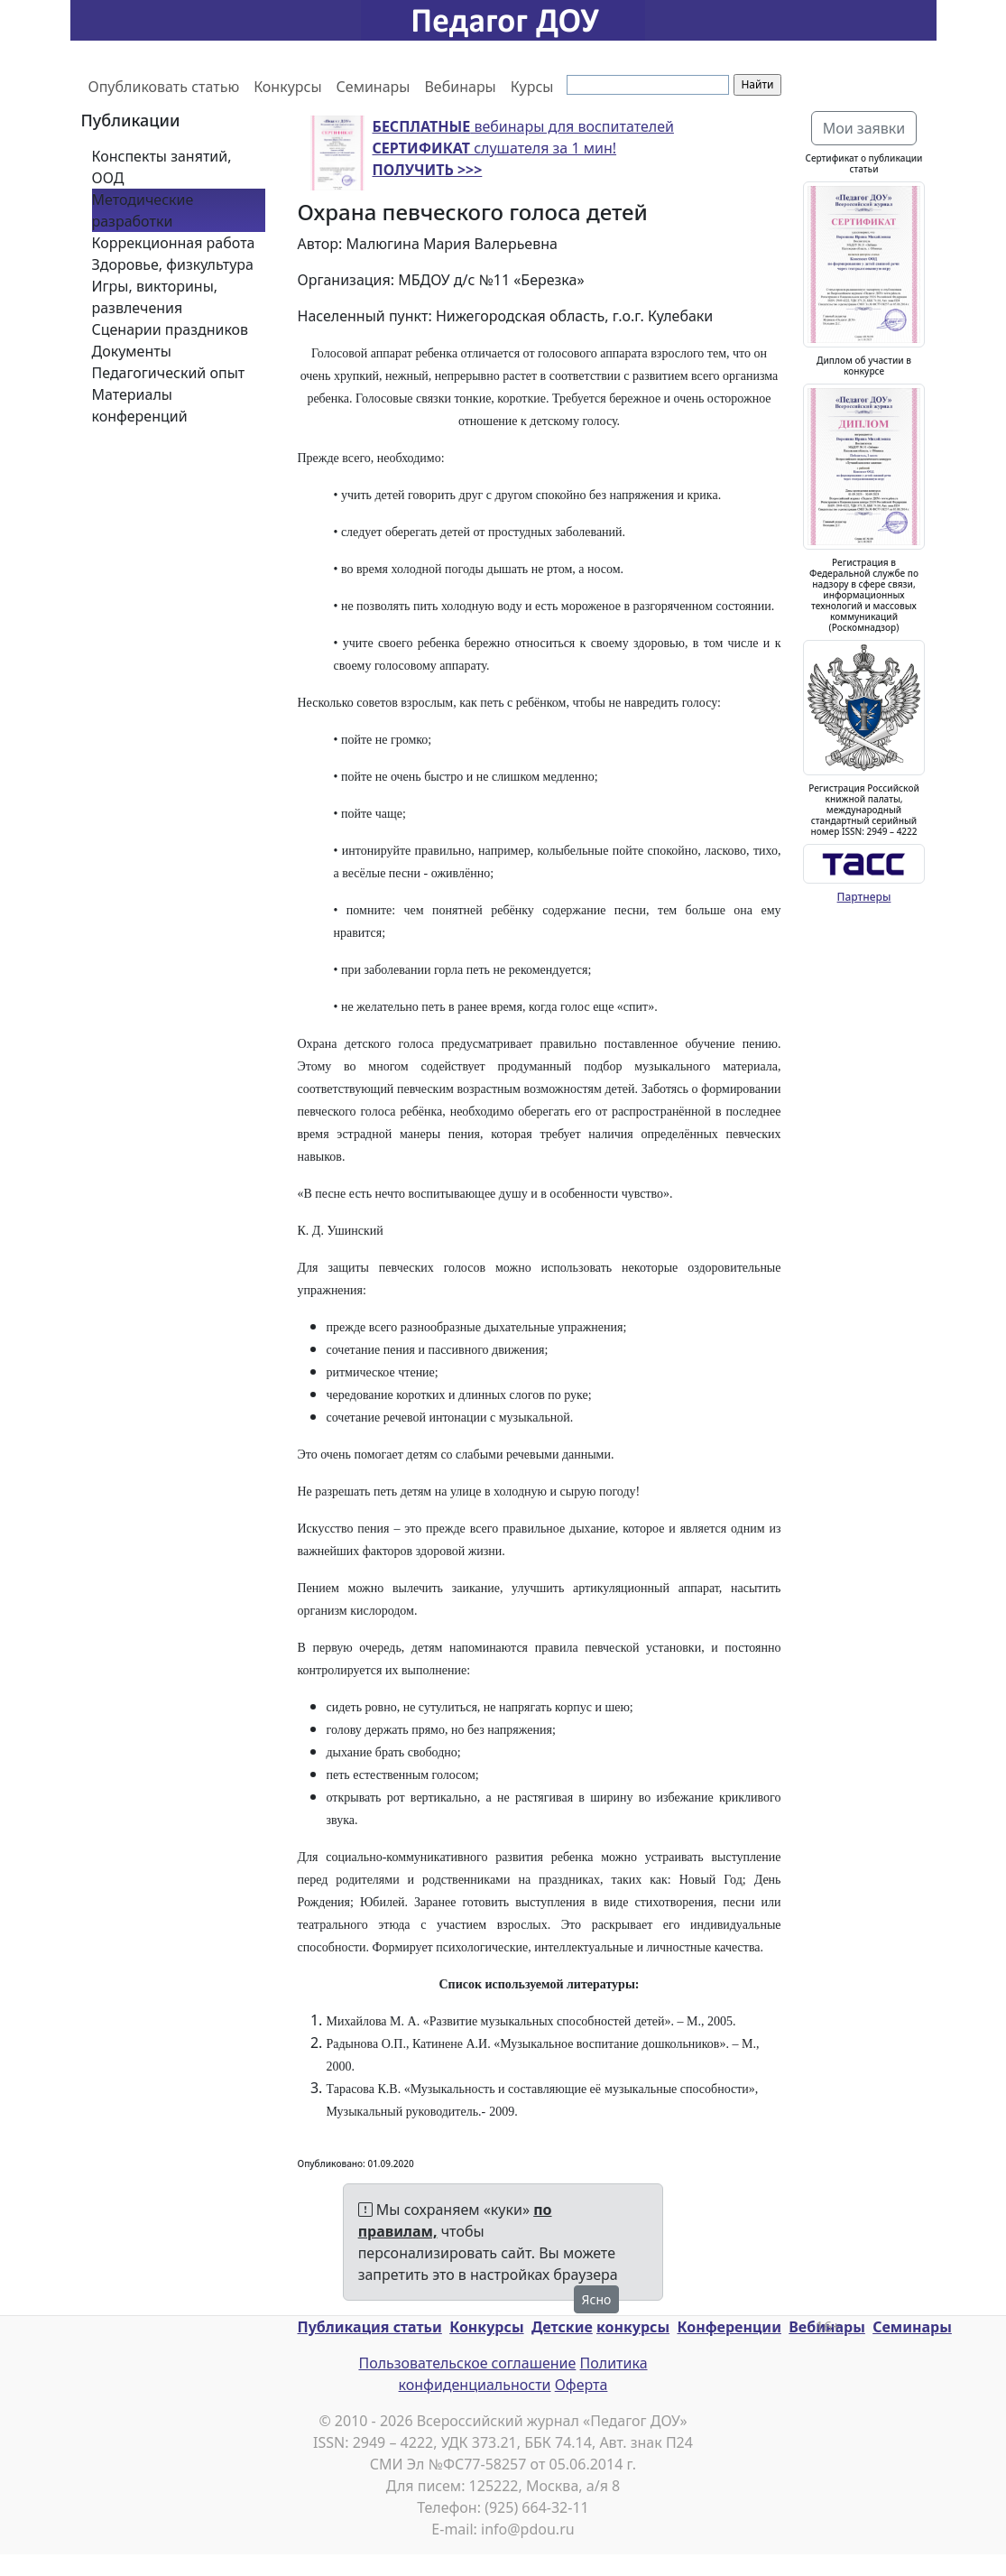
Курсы (532, 87)
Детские (562, 2327)
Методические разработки (143, 210)
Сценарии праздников (170, 329)
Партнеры (864, 896)
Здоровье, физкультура (173, 264)
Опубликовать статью (164, 87)
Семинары (374, 87)
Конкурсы (287, 87)
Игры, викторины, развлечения (155, 297)
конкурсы (632, 2327)
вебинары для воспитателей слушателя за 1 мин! (523, 148)
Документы (131, 351)
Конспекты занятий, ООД (162, 167)
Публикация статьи (370, 2327)
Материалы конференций (140, 405)
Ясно (597, 2299)
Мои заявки (864, 128)
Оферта (581, 2385)
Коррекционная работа (173, 243)
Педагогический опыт (168, 373)
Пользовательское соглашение (467, 2363)
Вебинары (459, 87)
